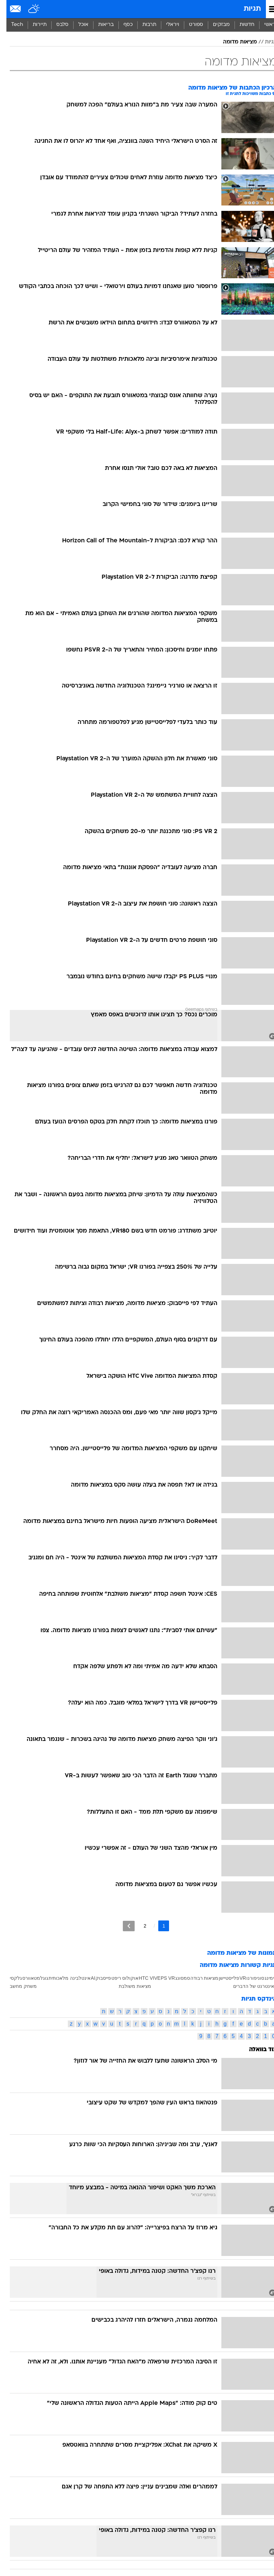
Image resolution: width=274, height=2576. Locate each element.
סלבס (56, 24)
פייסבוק (97, 1978)
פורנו (245, 1978)
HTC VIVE (143, 1978)
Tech (11, 24)
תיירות (33, 24)
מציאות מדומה (233, 42)
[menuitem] (240, 25)
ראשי (263, 24)
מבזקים (215, 24)
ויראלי (166, 24)
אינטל (78, 1978)
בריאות (99, 24)
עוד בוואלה (257, 2050)
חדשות (240, 24)
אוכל (77, 24)
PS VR (161, 1978)
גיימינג (264, 1978)
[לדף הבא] (122, 1926)
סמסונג (176, 1978)
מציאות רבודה (198, 1978)
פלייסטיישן (222, 1978)
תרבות (143, 24)
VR (236, 1978)
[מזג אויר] (28, 9)
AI (86, 1978)
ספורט (190, 24)
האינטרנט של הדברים (249, 1986)
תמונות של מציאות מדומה (236, 1953)
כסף (121, 24)
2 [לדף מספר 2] (138, 1926)
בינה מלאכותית (57, 1978)
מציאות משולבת (128, 1986)
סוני (254, 1978)
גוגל (38, 1978)
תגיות (245, 8)
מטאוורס (25, 1978)
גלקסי (9, 1978)
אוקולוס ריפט (118, 1978)
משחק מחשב (16, 1986)
